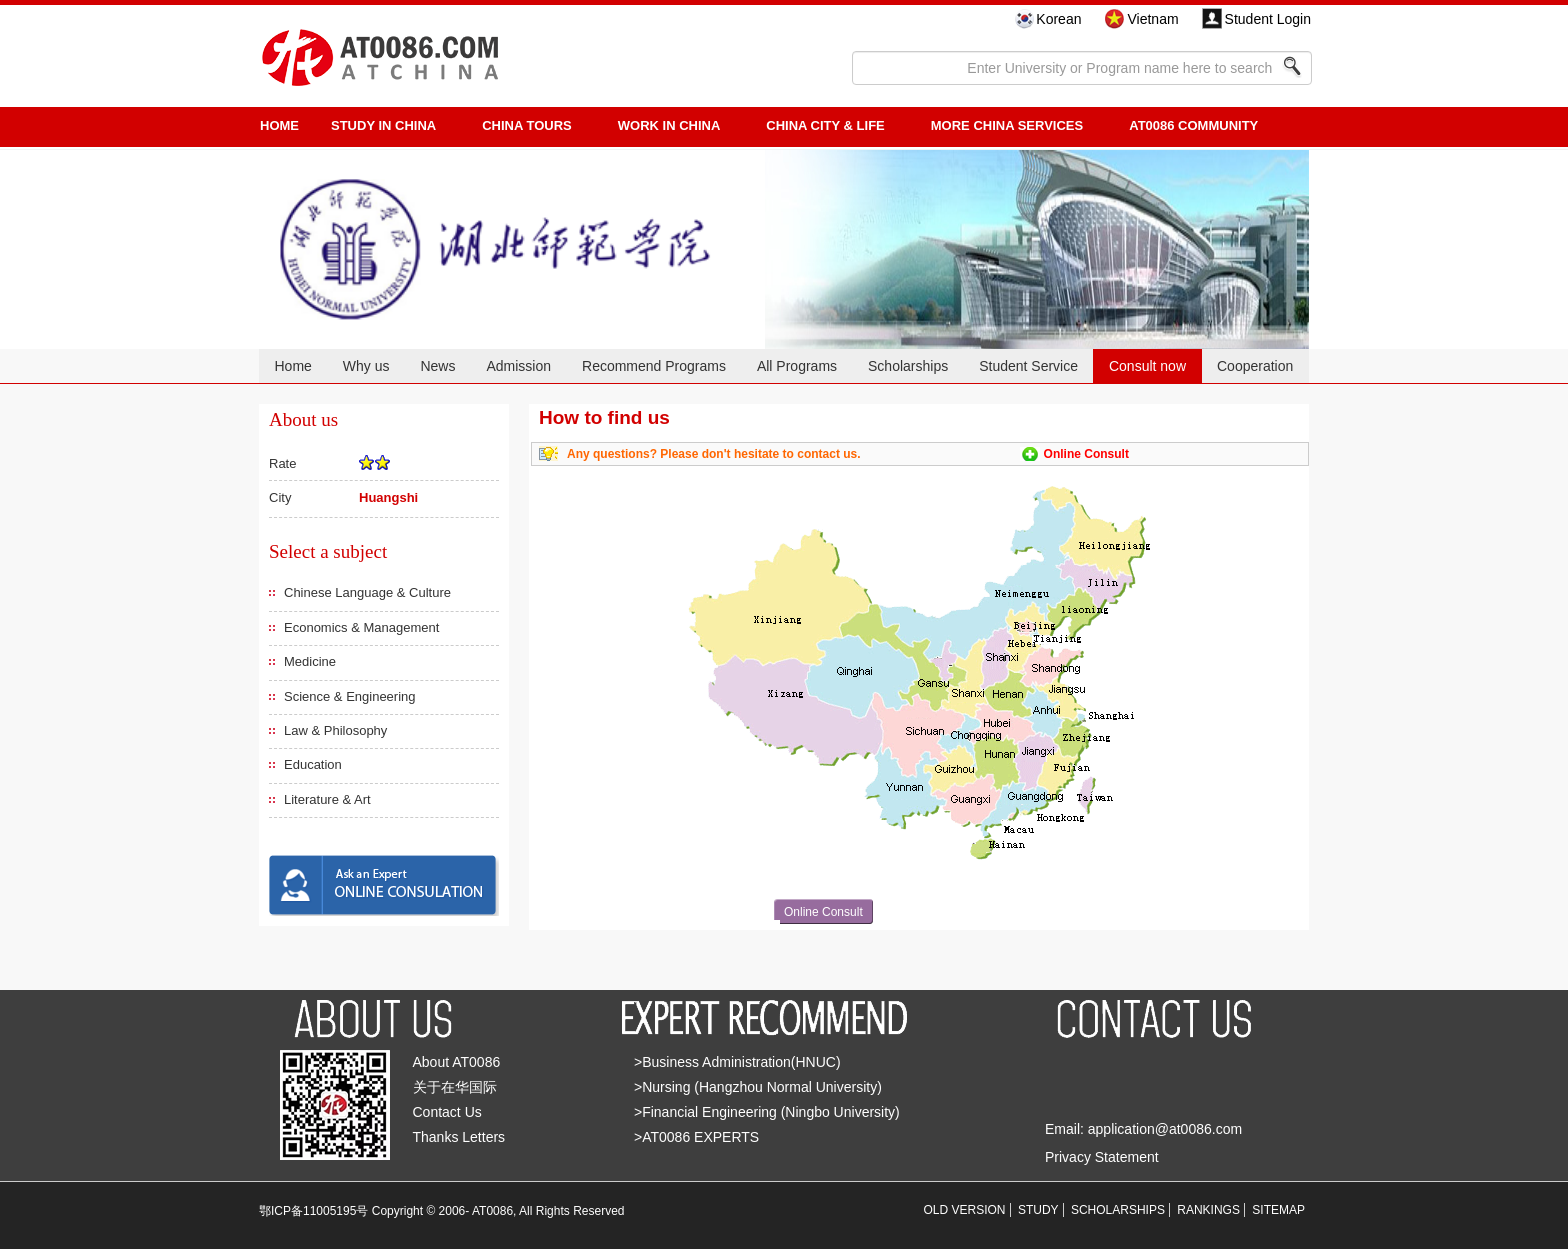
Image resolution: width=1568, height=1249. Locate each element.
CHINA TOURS (527, 125)
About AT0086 (457, 1062)
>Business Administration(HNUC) (737, 1062)
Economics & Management (361, 627)
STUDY (1038, 1210)
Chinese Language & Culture (367, 592)
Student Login (1268, 19)
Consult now (1147, 366)
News (437, 366)
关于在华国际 (455, 1087)
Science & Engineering (350, 696)
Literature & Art (327, 799)
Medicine (310, 661)
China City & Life (825, 125)
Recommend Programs (654, 366)
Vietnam (1152, 19)
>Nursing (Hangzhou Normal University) (758, 1087)
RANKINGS (1208, 1210)
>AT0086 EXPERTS (696, 1137)
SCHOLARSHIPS (1118, 1210)
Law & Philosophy (335, 730)
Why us (366, 366)
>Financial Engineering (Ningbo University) (767, 1112)
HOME (279, 125)
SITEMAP (1278, 1210)
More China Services (1007, 125)
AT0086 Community (1193, 125)
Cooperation (1255, 366)
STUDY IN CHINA (383, 125)
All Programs (797, 366)
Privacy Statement (1102, 1157)
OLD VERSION (965, 1210)
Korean (1058, 19)
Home (292, 366)
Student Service (1028, 366)
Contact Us (447, 1112)
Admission (518, 366)
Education (313, 764)
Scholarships (908, 366)
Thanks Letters (459, 1137)
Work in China (669, 125)
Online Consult (1086, 454)
